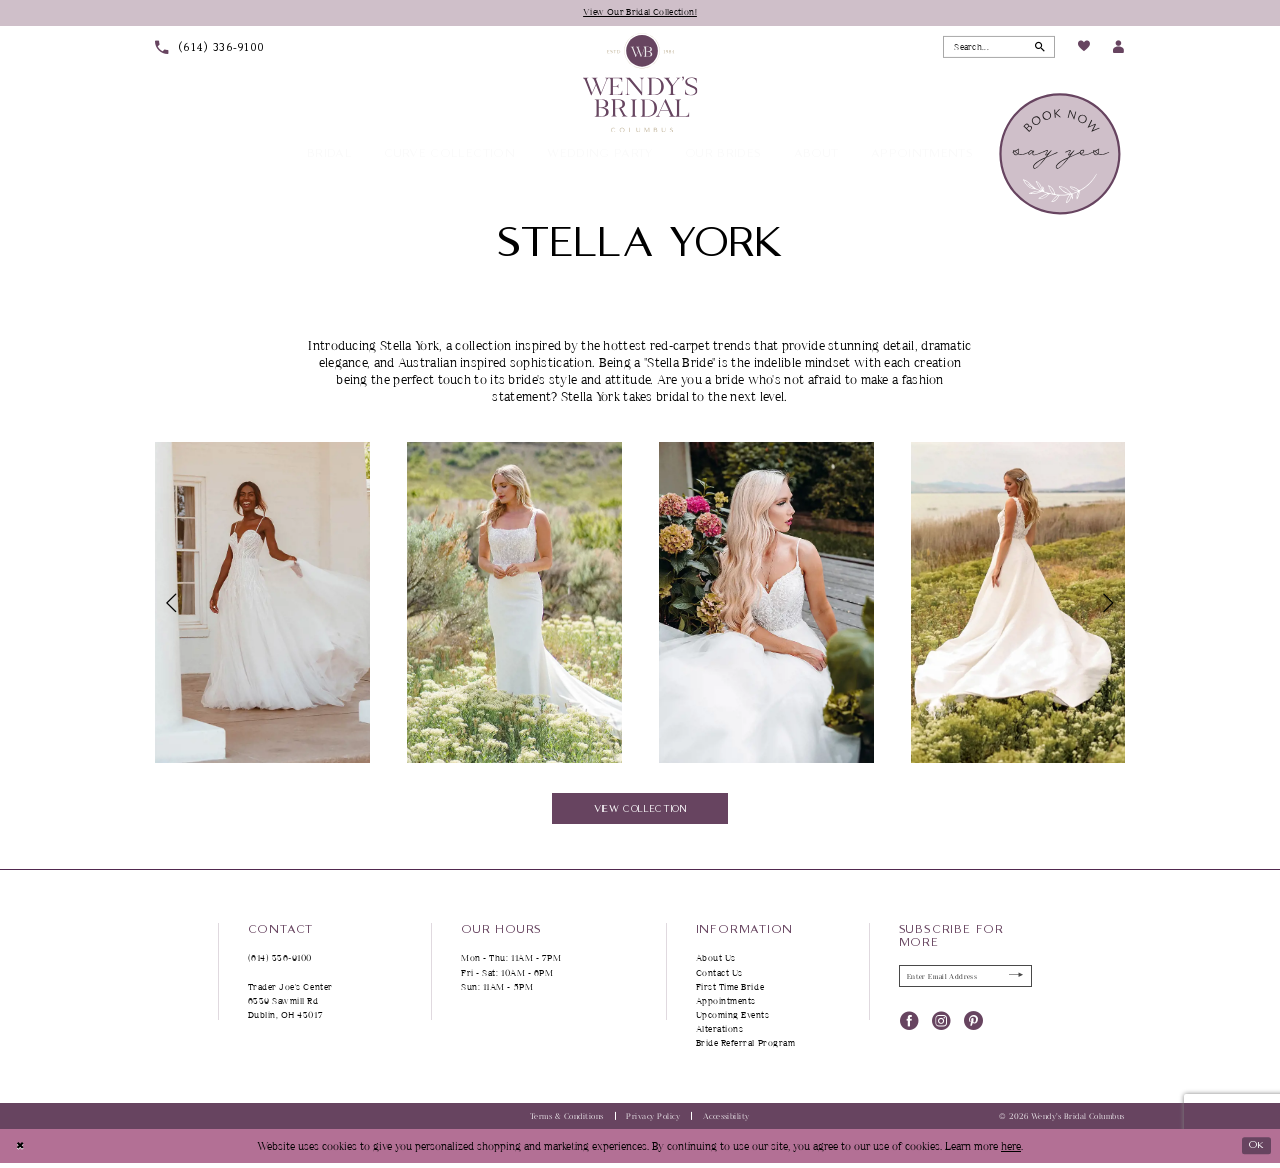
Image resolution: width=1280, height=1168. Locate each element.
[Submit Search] (1038, 48)
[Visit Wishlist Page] (1083, 49)
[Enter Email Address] (966, 981)
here (1011, 1150)
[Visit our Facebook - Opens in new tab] (909, 1027)
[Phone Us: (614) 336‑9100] (210, 48)
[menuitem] (210, 48)
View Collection (640, 811)
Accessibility (726, 1120)
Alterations (720, 1033)
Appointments (726, 1004)
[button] (1118, 48)
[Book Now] (1061, 155)
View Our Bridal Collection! (640, 12)
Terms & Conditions (567, 1120)
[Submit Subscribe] (1014, 981)
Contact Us (719, 976)
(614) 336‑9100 (280, 962)
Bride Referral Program (746, 1047)
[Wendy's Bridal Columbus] (640, 83)
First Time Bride (730, 990)
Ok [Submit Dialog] (1253, 1149)
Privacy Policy (653, 1120)
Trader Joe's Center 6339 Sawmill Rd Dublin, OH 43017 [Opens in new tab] (290, 1004)
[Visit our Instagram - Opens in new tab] (941, 1027)
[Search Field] (999, 48)
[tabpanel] (262, 603)
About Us (716, 962)
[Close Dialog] (21, 1151)
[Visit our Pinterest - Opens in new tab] (973, 1027)
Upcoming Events (733, 1019)
